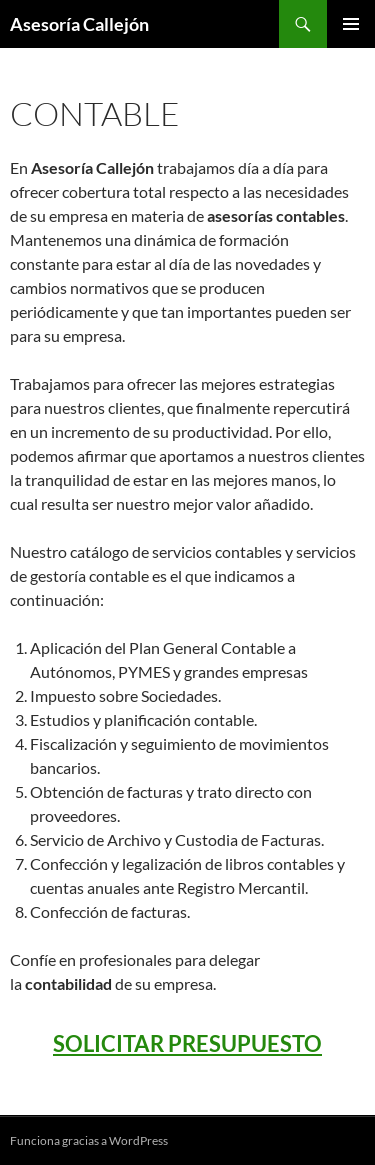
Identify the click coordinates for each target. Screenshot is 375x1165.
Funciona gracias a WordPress (89, 1140)
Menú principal (351, 24)
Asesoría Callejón (79, 24)
